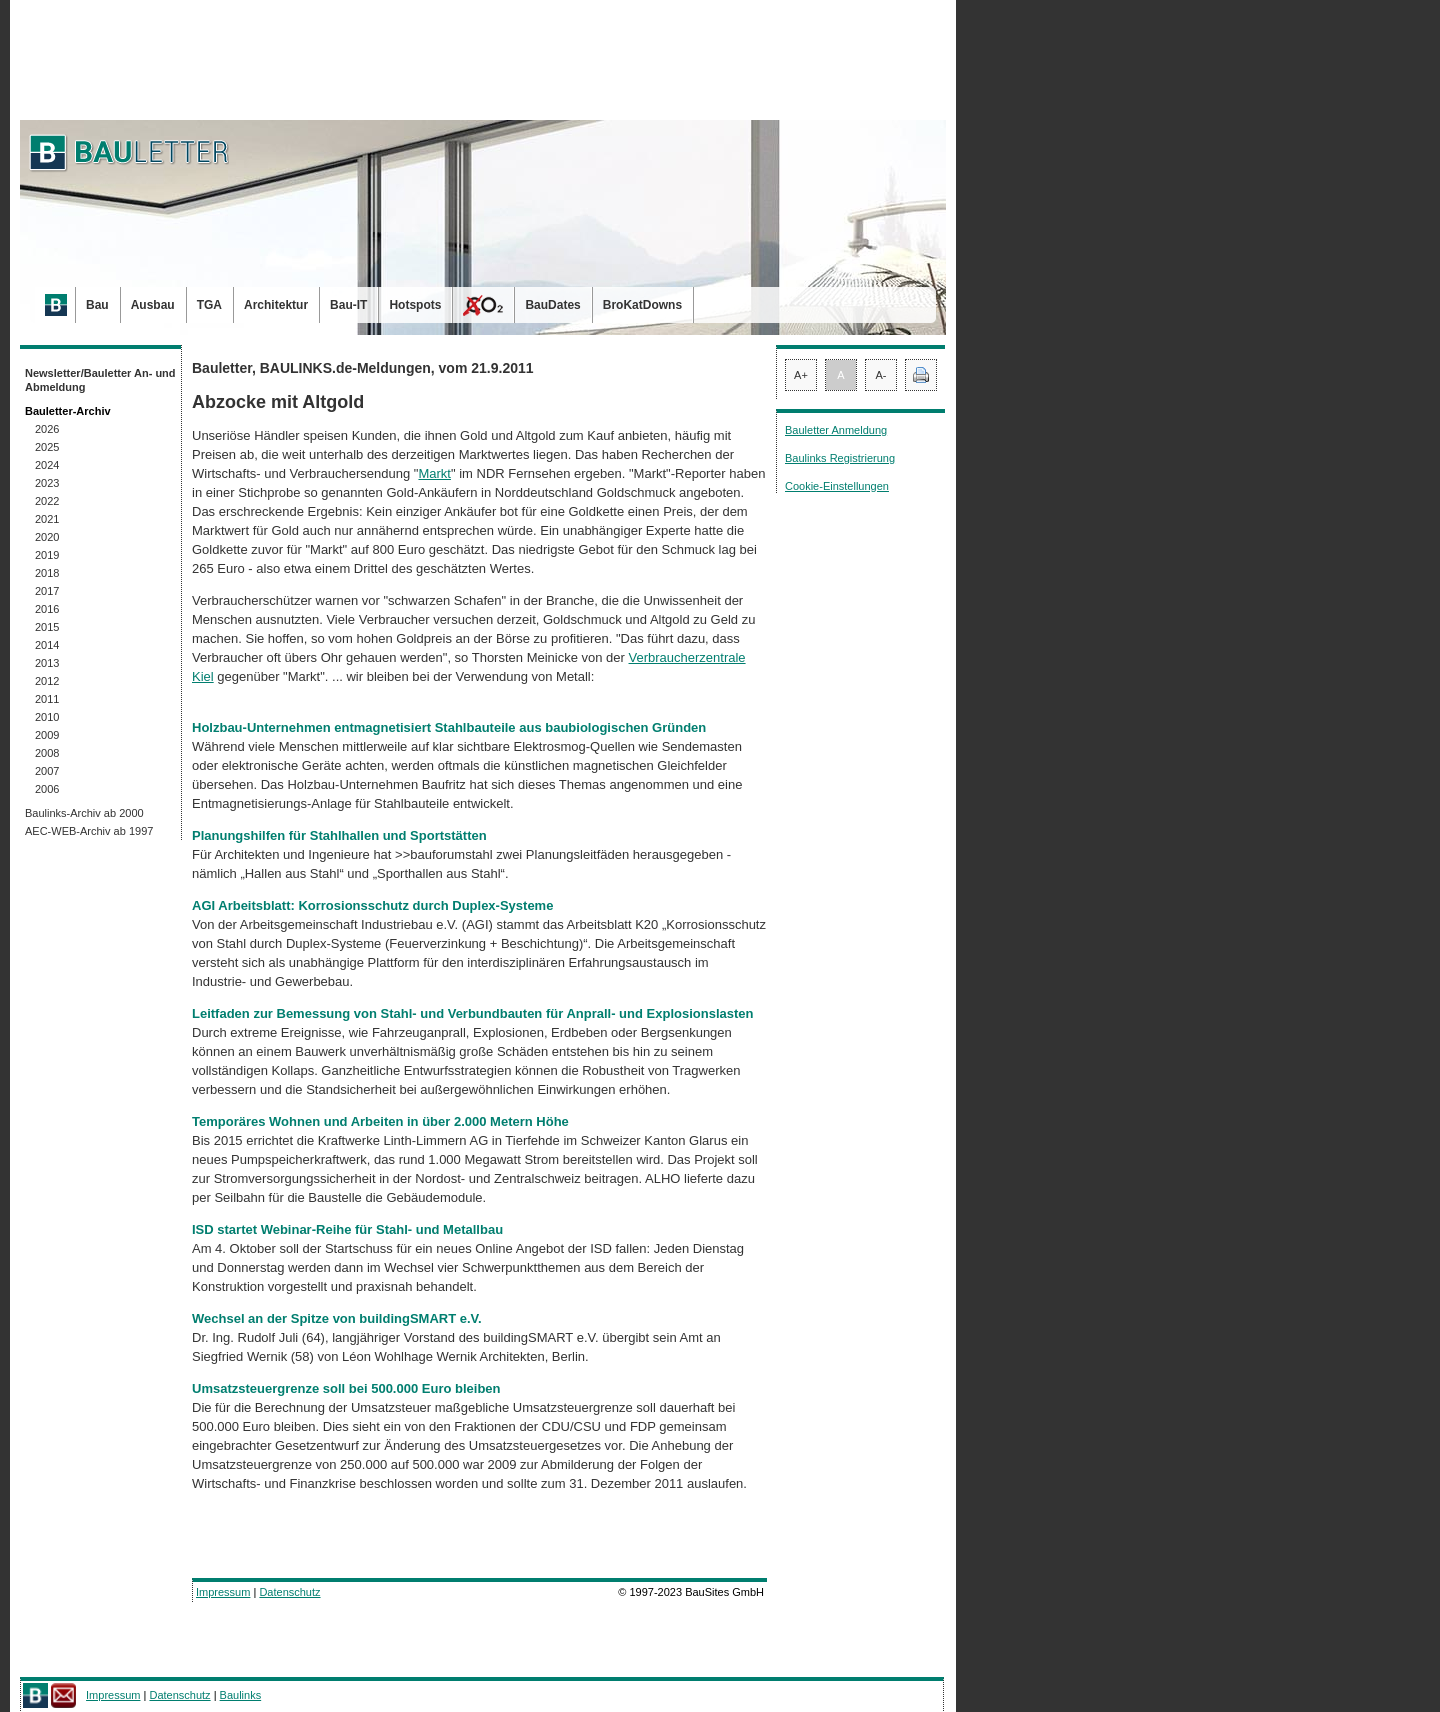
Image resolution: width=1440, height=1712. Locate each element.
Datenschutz (289, 1592)
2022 (47, 501)
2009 (47, 735)
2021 (47, 519)
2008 (47, 753)
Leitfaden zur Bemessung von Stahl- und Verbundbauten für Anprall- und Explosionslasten (472, 1013)
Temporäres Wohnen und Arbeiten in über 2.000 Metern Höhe (380, 1121)
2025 (47, 447)
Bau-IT (348, 305)
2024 (47, 465)
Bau (97, 305)
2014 (47, 645)
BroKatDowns (642, 305)
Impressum (223, 1592)
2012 (47, 681)
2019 (47, 555)
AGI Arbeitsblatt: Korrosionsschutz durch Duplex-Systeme (372, 905)
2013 (47, 663)
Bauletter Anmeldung (836, 430)
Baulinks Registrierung (840, 458)
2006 (47, 789)
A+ (801, 375)
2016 (47, 609)
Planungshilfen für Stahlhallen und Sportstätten (339, 835)
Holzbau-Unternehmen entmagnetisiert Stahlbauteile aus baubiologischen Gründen (449, 727)
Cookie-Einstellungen (837, 486)
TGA (209, 305)
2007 (47, 771)
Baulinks (241, 1695)
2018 (47, 573)
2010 (47, 717)
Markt (434, 473)
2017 (47, 591)
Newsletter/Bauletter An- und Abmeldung (100, 380)
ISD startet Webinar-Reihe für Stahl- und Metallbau (347, 1229)
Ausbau (153, 305)
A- (881, 375)
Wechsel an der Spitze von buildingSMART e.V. (337, 1318)
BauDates (552, 305)
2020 (47, 537)
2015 (47, 627)
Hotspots (415, 305)
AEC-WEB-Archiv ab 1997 (89, 831)
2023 (47, 483)
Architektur (276, 305)
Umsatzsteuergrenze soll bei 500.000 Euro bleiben (346, 1388)
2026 (47, 429)
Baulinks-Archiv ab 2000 (84, 813)
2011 (47, 699)
